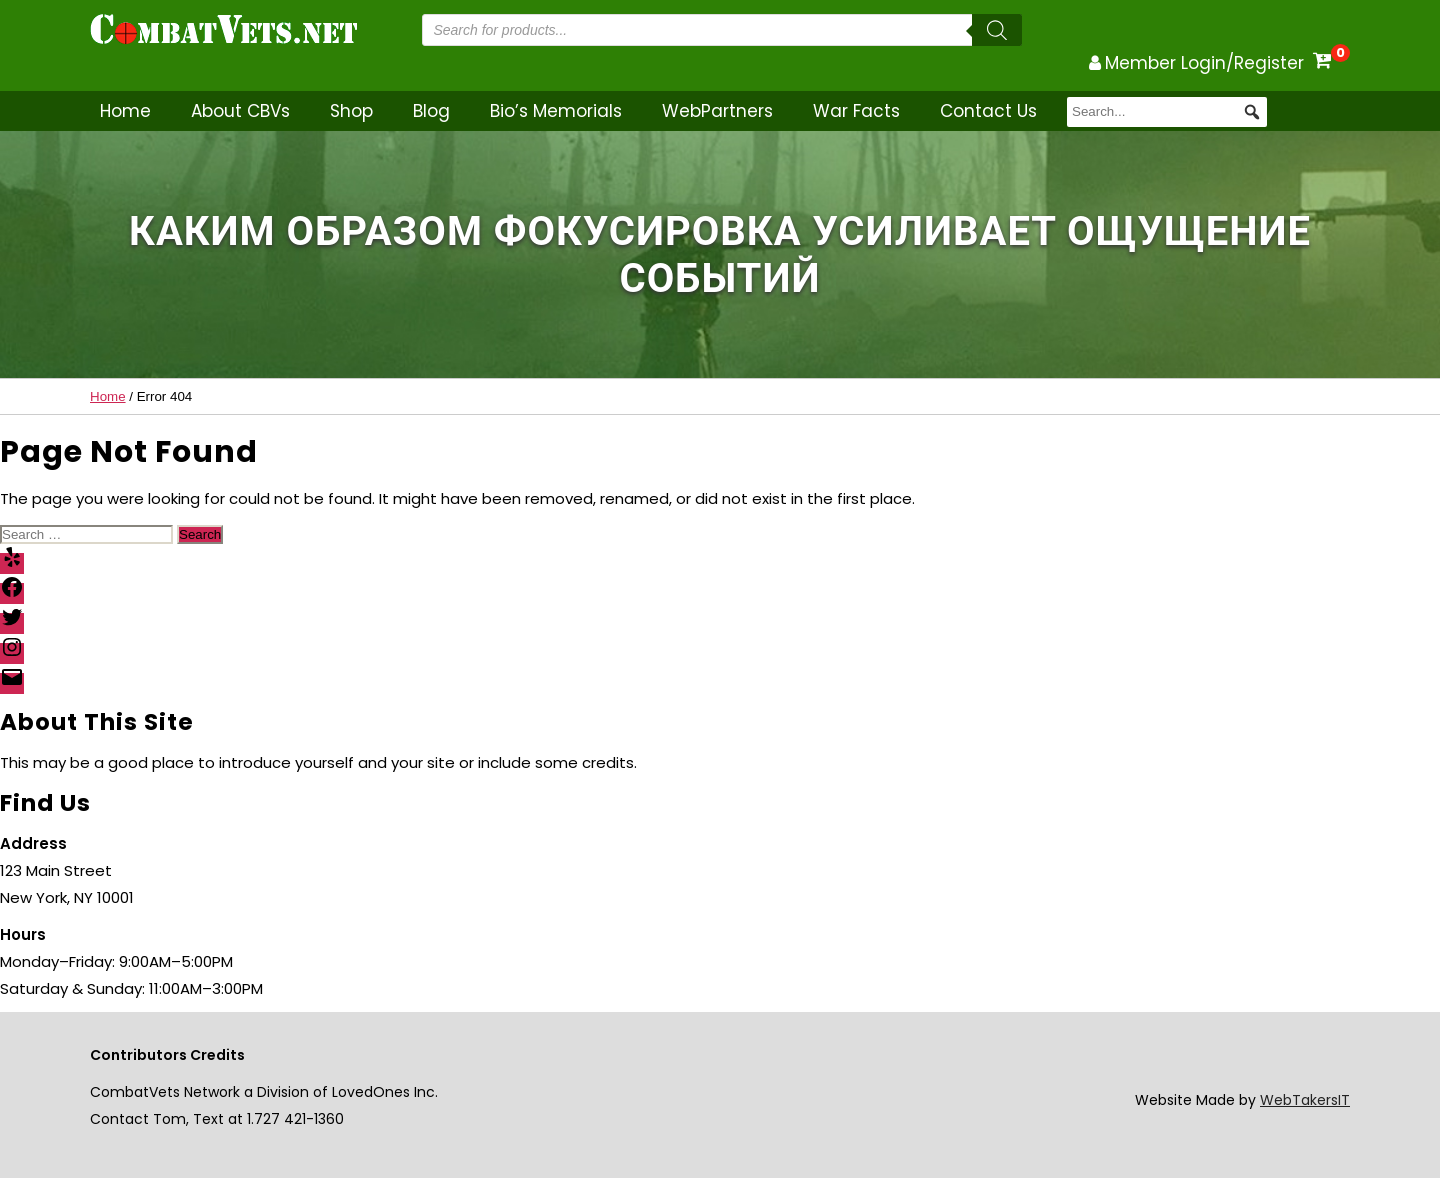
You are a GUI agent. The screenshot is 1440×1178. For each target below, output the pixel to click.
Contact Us (988, 111)
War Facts (856, 111)
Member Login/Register (1204, 63)
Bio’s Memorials (556, 111)
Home (125, 111)
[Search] (997, 30)
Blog (431, 111)
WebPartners (717, 111)
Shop (351, 111)
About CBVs (240, 111)
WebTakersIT (1305, 1100)
